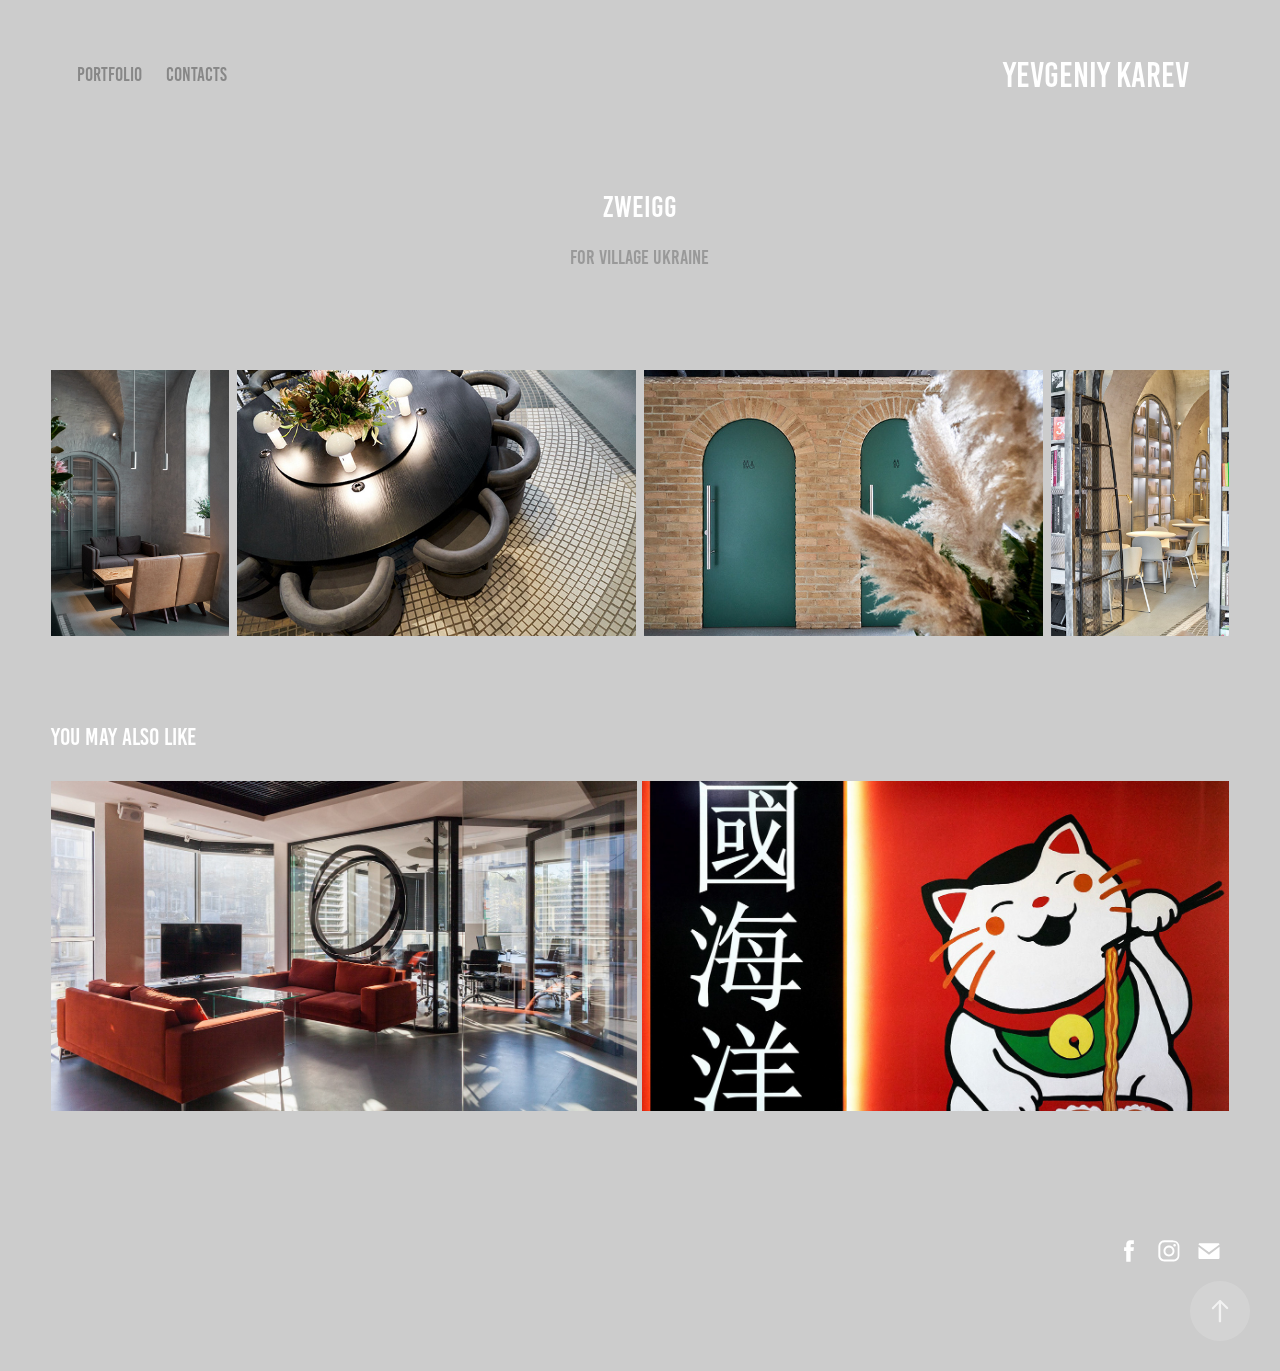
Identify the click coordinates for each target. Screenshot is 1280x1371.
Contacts (196, 74)
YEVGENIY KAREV (1096, 75)
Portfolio (109, 74)
